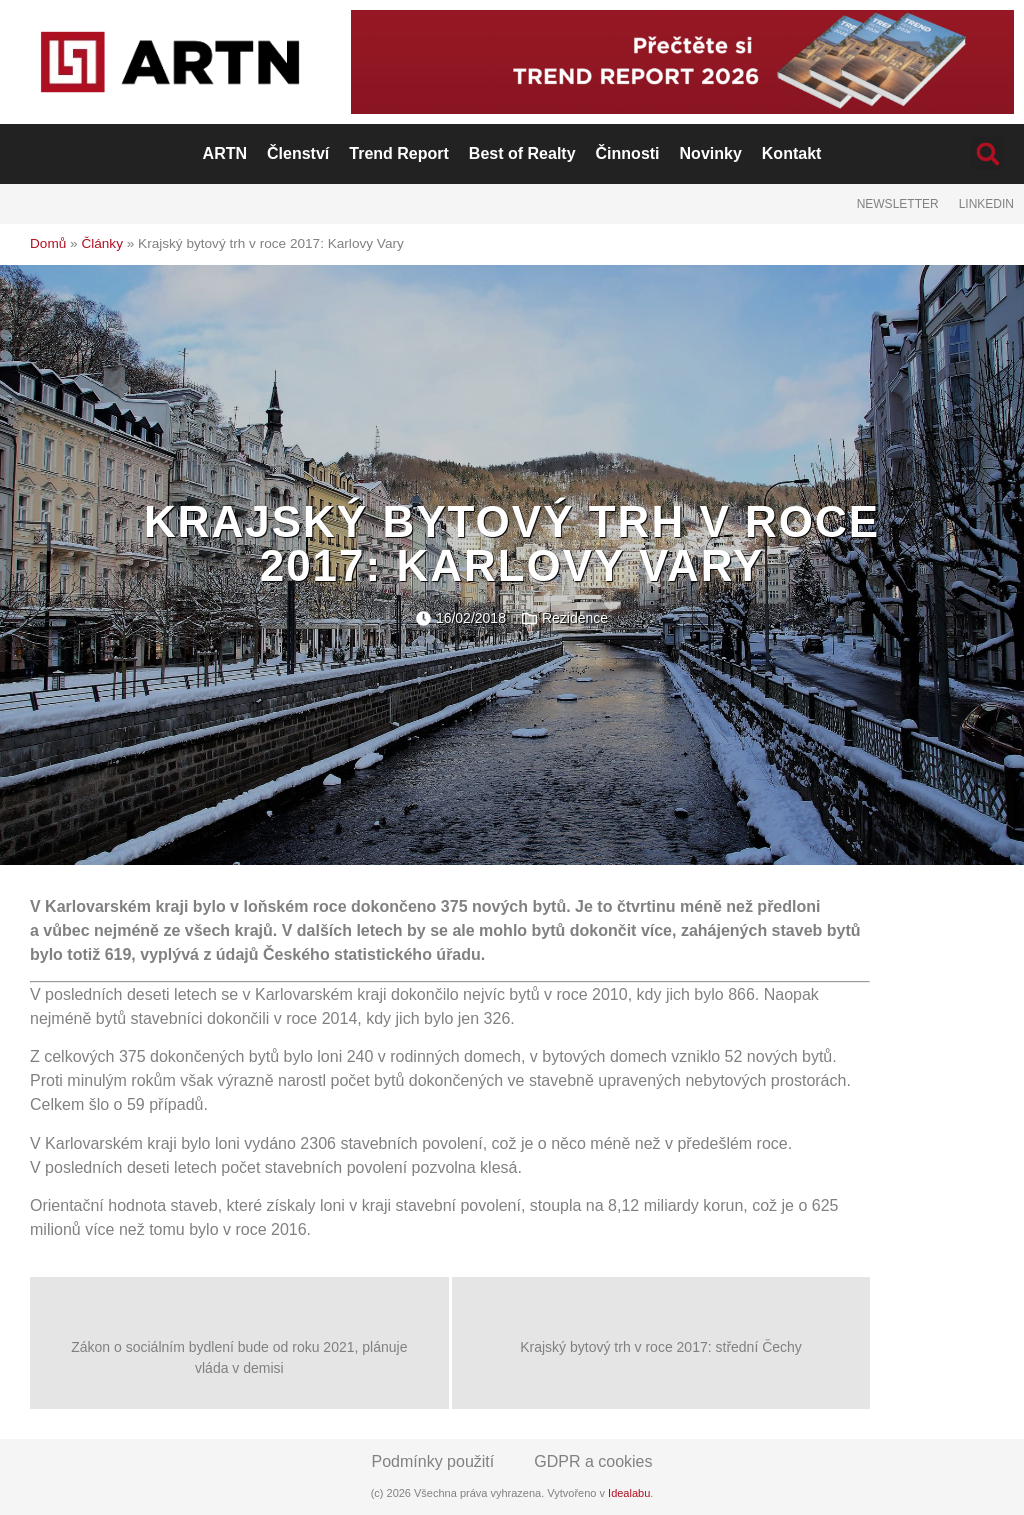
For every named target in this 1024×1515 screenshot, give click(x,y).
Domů (48, 243)
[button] (987, 153)
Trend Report (399, 153)
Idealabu (629, 1493)
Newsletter (898, 204)
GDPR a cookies (593, 1461)
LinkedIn (986, 204)
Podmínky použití (433, 1461)
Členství (298, 153)
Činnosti (628, 153)
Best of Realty (522, 153)
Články (102, 243)
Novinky (711, 153)
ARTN (225, 153)
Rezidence (575, 618)
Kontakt (792, 153)
